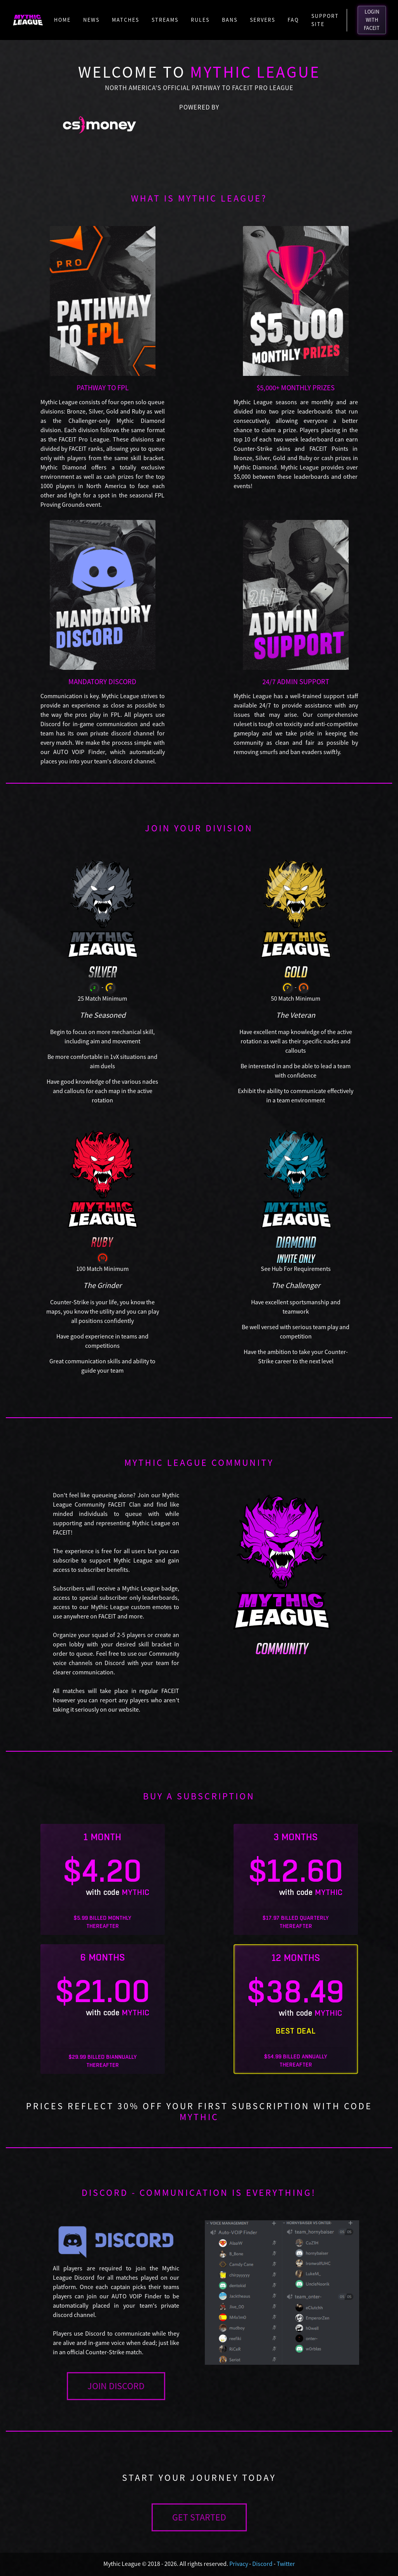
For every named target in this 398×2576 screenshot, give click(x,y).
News (91, 19)
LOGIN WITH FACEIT (372, 19)
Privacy (238, 2563)
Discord (262, 2563)
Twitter (286, 2563)
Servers (262, 19)
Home (62, 19)
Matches (125, 19)
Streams (165, 19)
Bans (229, 19)
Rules (200, 19)
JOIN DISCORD (116, 2386)
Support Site (325, 20)
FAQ (293, 19)
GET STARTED (199, 2517)
